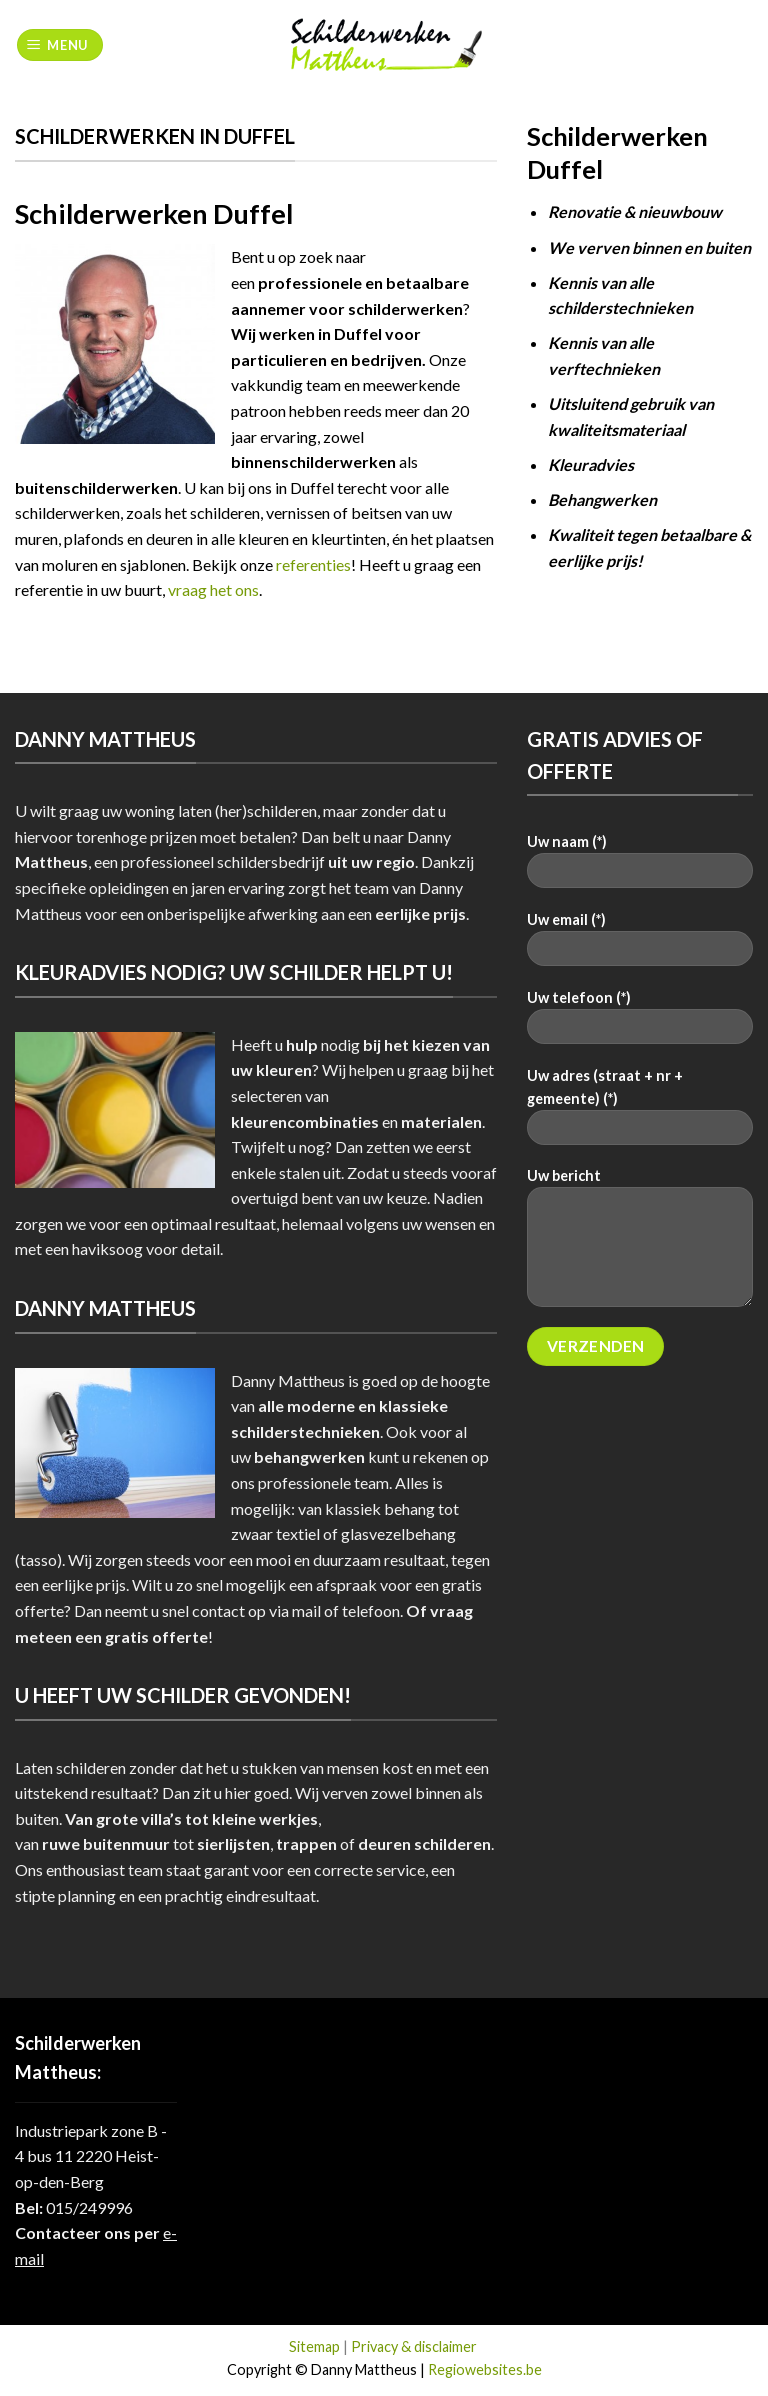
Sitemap (314, 2346)
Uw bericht (640, 1244)
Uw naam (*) (640, 867)
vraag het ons (213, 589)
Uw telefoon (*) (640, 1023)
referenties (313, 564)
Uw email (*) (640, 945)
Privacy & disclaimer (414, 2346)
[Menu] (60, 45)
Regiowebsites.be (485, 2369)
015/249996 (89, 2207)
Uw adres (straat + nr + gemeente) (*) (640, 1113)
